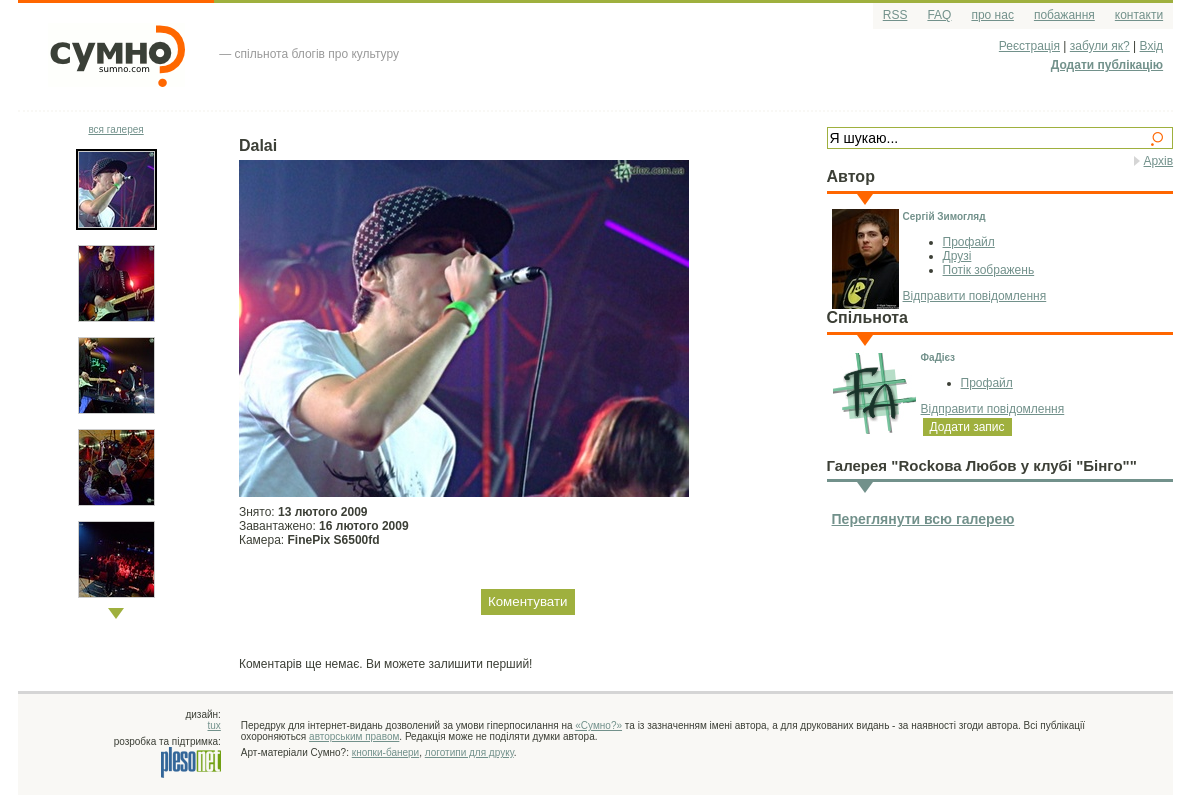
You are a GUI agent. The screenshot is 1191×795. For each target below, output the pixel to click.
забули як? (1100, 46)
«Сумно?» (598, 725)
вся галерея (115, 129)
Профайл (969, 242)
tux (214, 725)
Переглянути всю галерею (923, 519)
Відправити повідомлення (975, 296)
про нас (992, 15)
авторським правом (354, 736)
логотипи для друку (469, 752)
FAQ (939, 15)
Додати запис (967, 427)
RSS (895, 15)
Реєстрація (1029, 46)
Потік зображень (989, 270)
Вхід (1152, 46)
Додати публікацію (1107, 65)
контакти (1139, 15)
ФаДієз (938, 357)
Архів (1159, 161)
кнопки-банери (385, 752)
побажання (1064, 15)
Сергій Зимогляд (944, 216)
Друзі (957, 256)
